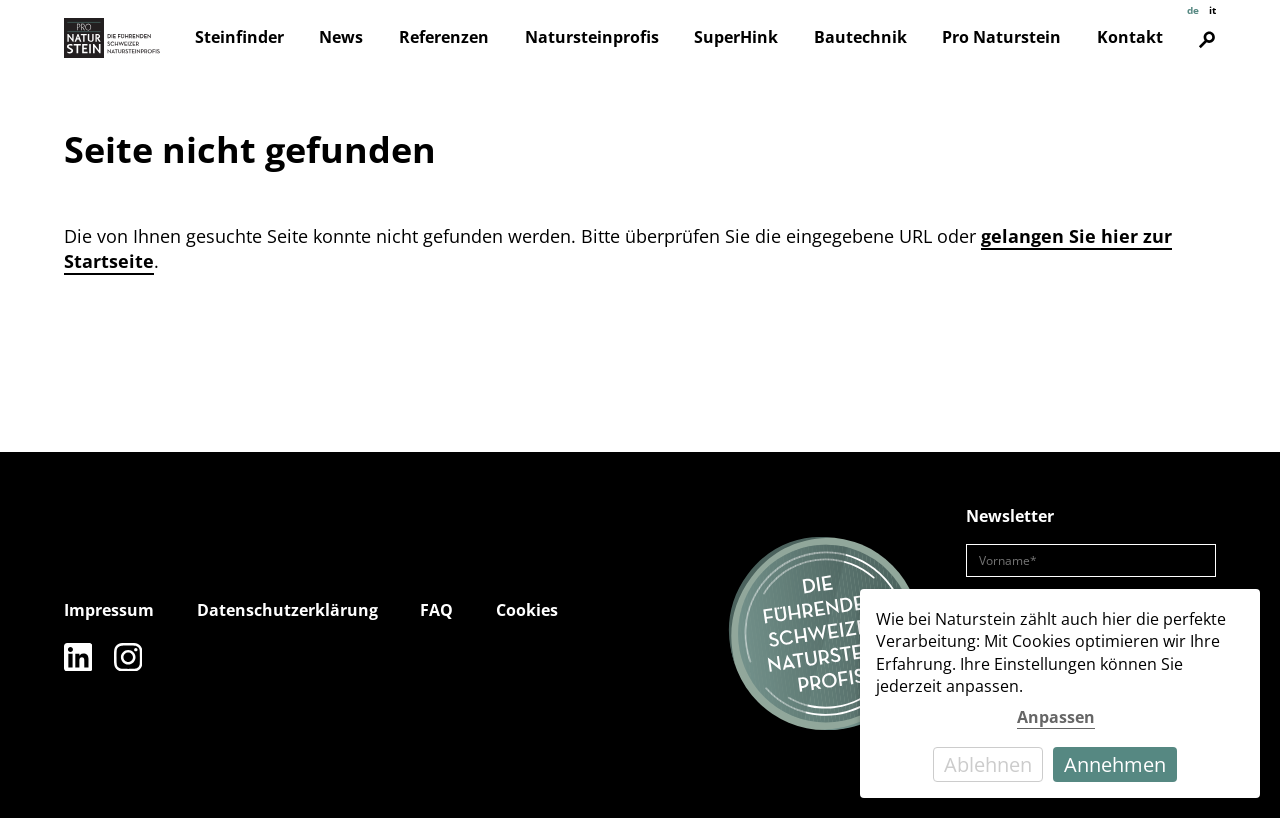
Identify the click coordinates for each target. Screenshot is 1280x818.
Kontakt (1130, 37)
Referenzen (444, 37)
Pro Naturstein (1001, 37)
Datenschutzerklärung (287, 610)
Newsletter (1010, 516)
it (1212, 10)
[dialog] (1060, 693)
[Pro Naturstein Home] (112, 37)
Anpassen (1056, 717)
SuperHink (736, 37)
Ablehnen (988, 764)
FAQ (436, 610)
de (1193, 10)
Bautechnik (860, 37)
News (341, 37)
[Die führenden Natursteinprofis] (826, 635)
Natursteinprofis (592, 37)
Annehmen (1115, 764)
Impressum (109, 610)
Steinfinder (239, 37)
